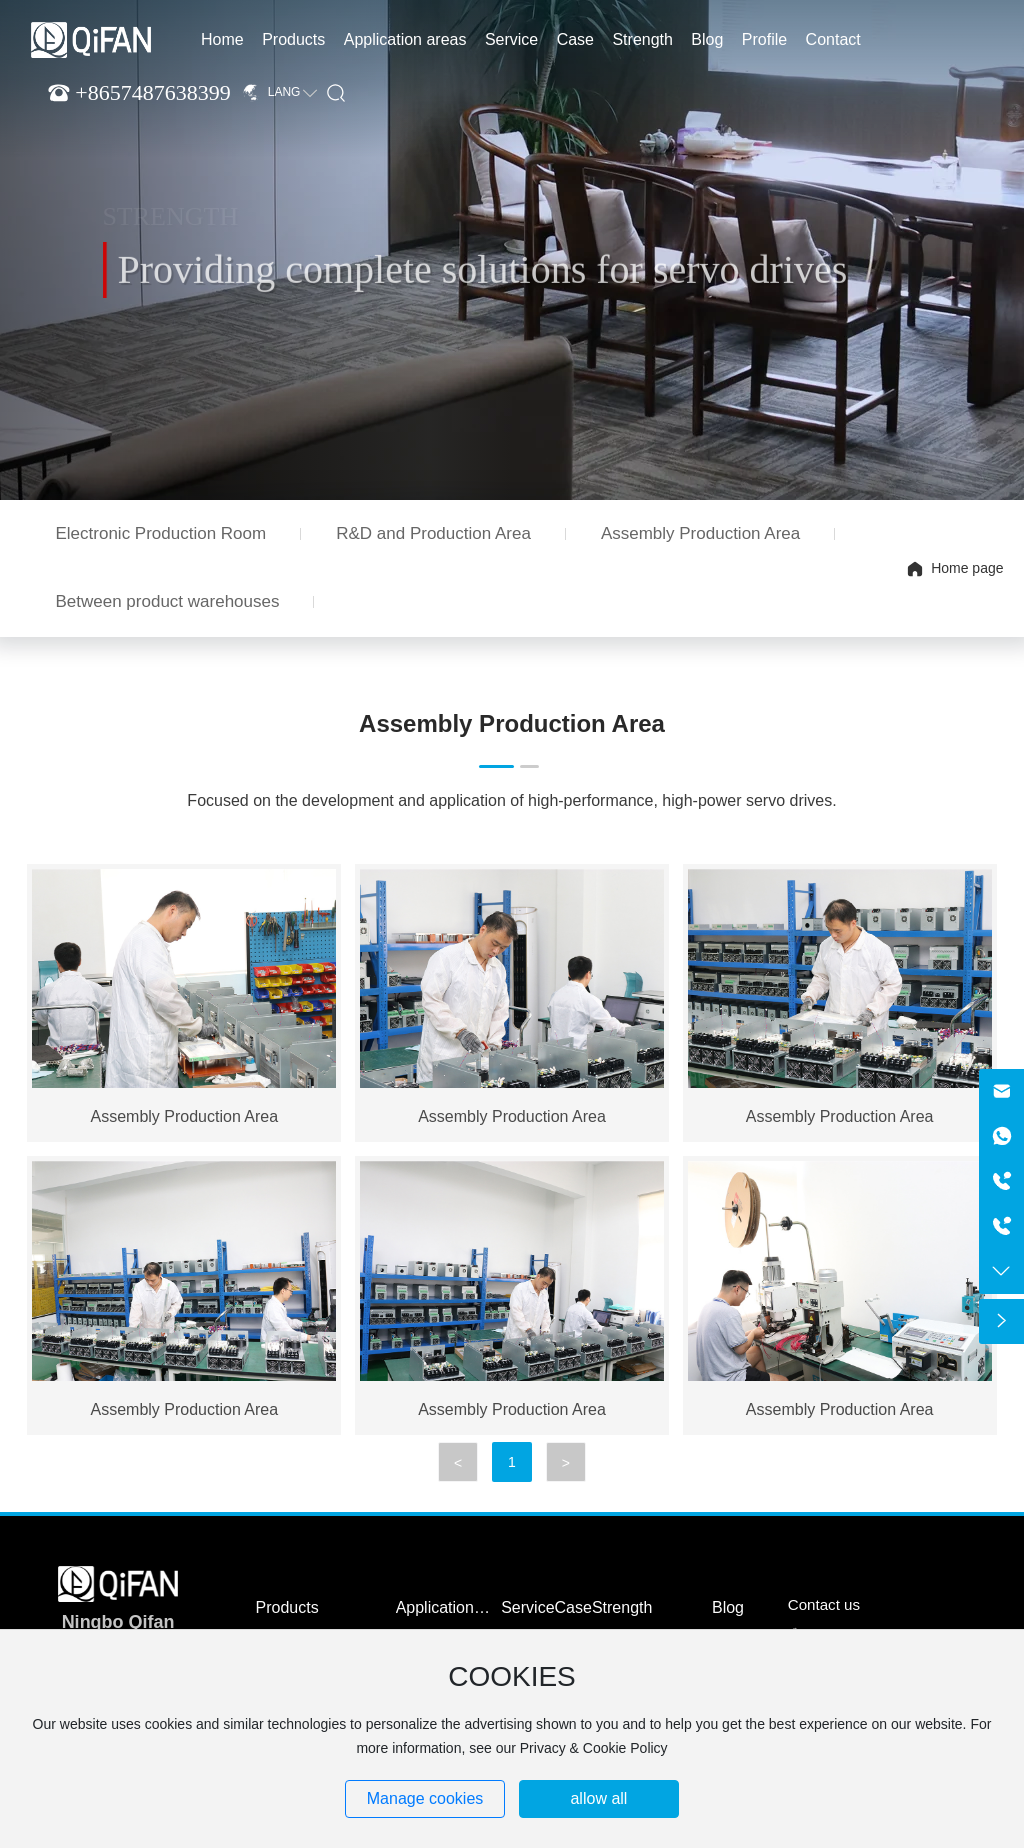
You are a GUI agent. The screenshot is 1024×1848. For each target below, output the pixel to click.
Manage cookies (425, 1798)
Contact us (824, 1604)
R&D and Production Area (433, 533)
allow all (598, 1798)
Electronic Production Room (160, 533)
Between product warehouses (167, 601)
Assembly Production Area (700, 533)
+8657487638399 (152, 92)
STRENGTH (170, 220)
